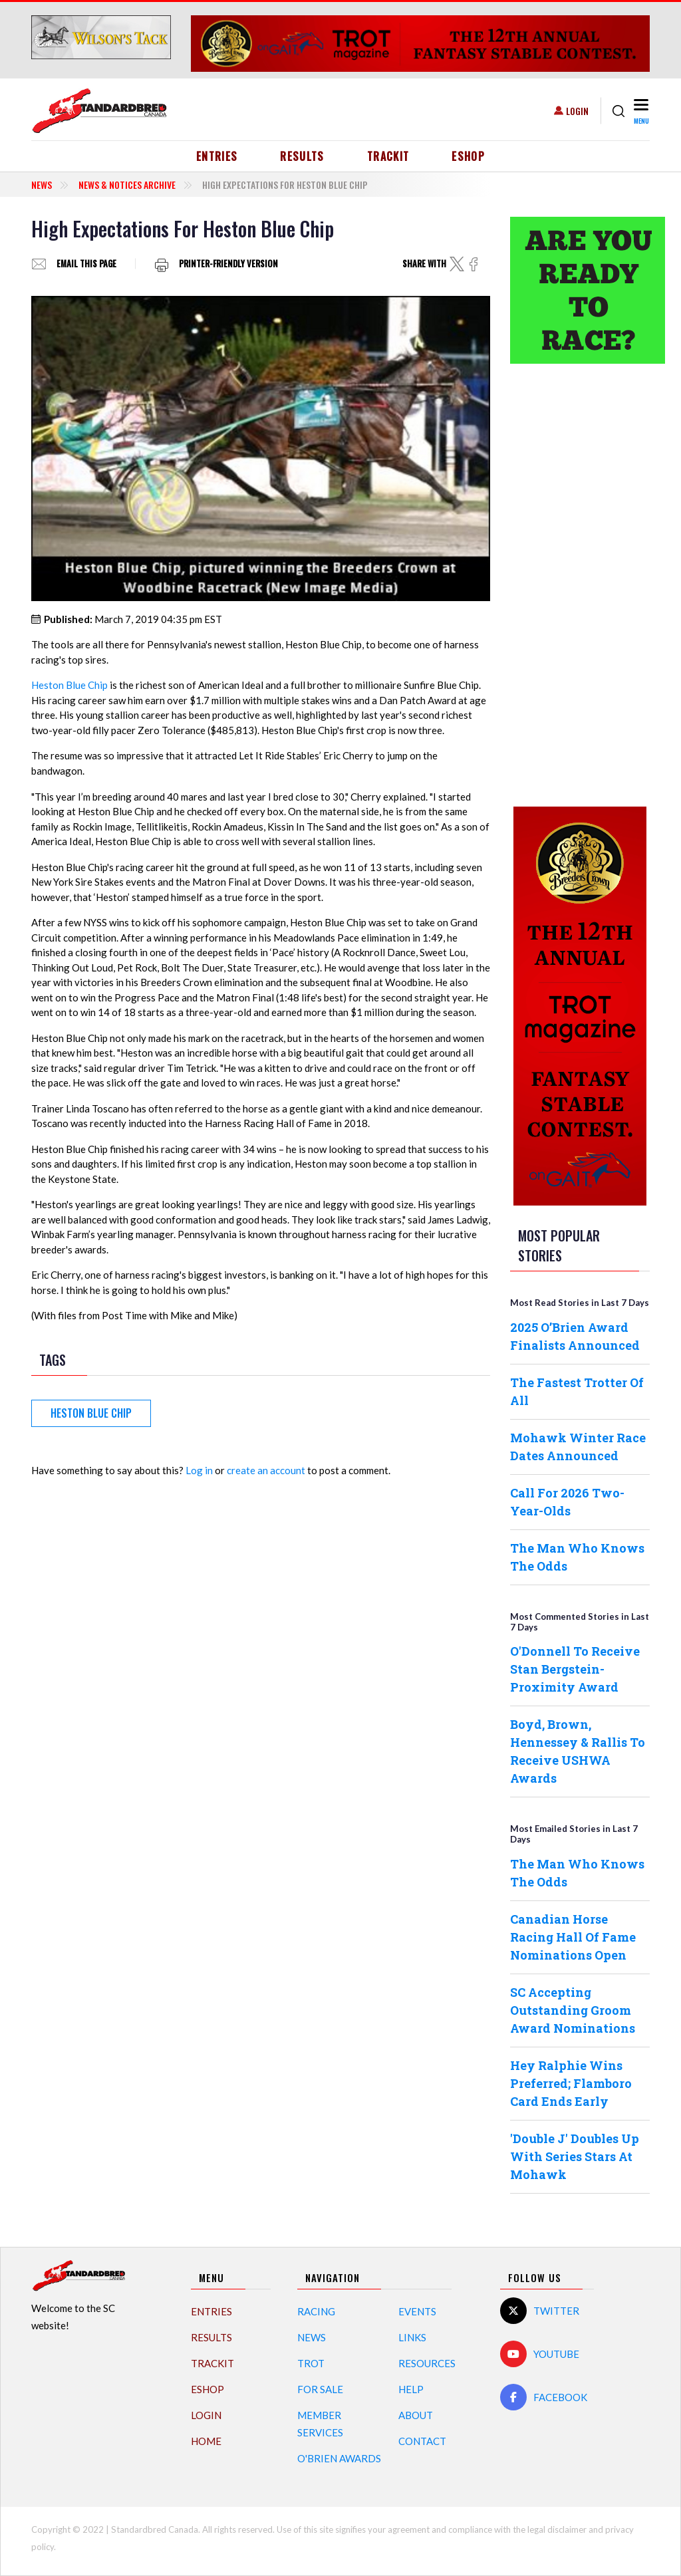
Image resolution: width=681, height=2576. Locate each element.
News (41, 185)
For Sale (320, 2389)
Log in (199, 1470)
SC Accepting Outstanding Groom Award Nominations (572, 2010)
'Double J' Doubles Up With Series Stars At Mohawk (574, 2156)
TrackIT (388, 156)
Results (302, 156)
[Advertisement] (580, 583)
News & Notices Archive (127, 185)
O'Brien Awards (339, 2458)
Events (417, 2311)
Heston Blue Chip (69, 685)
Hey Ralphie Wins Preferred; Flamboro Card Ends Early (571, 2083)
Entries (217, 156)
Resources (427, 2363)
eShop (468, 156)
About (415, 2415)
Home (206, 2441)
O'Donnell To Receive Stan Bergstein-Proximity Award (575, 1669)
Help (411, 2389)
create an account (266, 1470)
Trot (311, 2363)
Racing (316, 2311)
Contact (422, 2441)
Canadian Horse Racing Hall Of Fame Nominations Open (573, 1937)
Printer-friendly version (228, 263)
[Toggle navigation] (640, 111)
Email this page (86, 263)
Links (412, 2337)
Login (577, 111)
